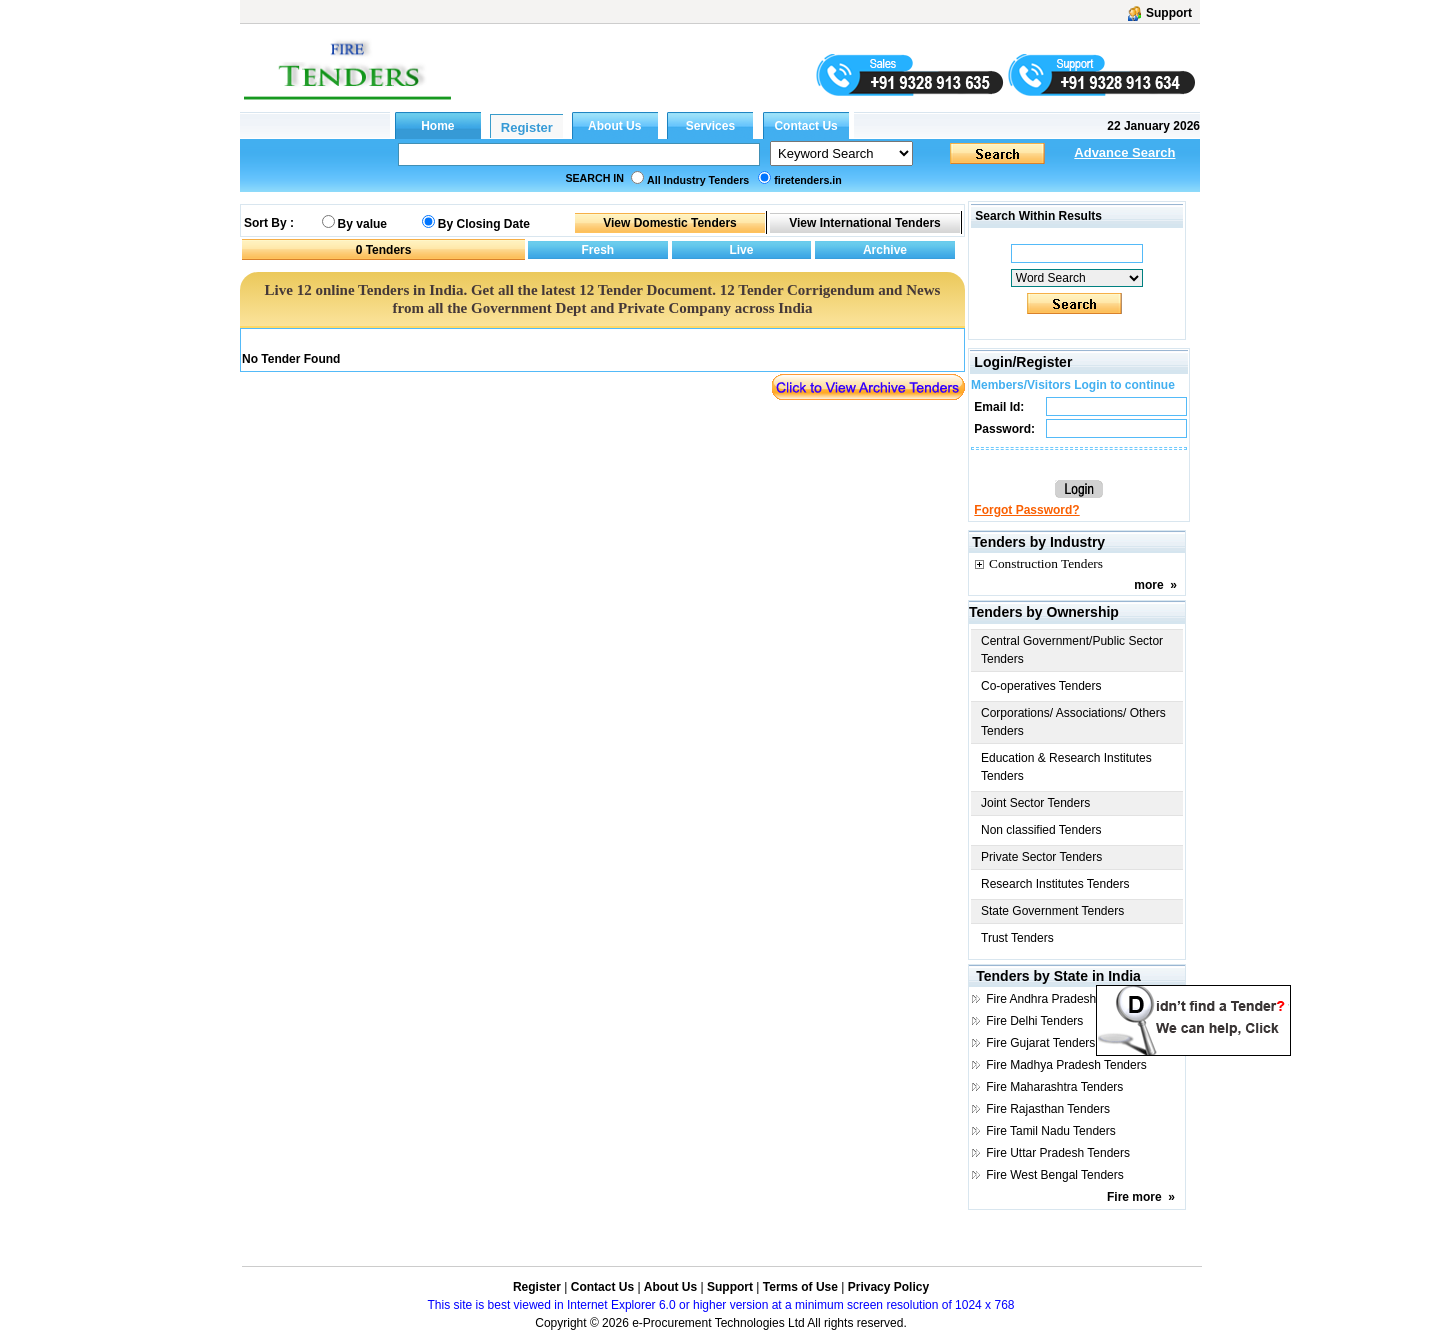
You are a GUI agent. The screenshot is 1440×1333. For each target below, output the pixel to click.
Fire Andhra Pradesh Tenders (1064, 999)
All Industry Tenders (698, 180)
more (1148, 585)
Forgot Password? (1026, 510)
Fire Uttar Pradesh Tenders (1058, 1153)
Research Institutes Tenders (1055, 884)
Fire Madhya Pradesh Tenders (1066, 1065)
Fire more (1134, 1197)
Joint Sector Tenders (1035, 803)
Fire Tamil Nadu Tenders (1051, 1131)
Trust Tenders (1017, 938)
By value (362, 224)
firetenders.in (808, 180)
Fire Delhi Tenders (1034, 1021)
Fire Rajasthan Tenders (1048, 1109)
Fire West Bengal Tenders (1055, 1175)
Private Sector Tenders (1041, 857)
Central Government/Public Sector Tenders (1072, 650)
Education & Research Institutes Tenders (1066, 767)
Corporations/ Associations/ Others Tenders (1073, 722)
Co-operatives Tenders (1041, 686)
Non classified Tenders (1041, 830)
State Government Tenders (1052, 911)
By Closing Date (484, 224)
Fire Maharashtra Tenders (1054, 1087)
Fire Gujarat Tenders (1040, 1043)
